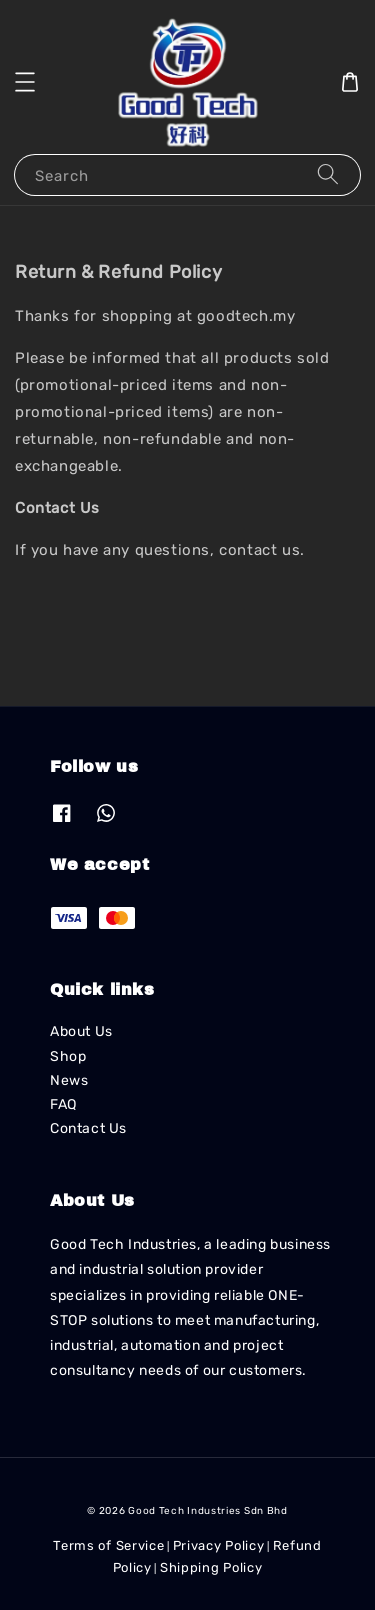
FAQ (63, 1104)
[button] (25, 82)
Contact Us (88, 1128)
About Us (81, 1031)
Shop (68, 1056)
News (69, 1080)
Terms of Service (108, 1545)
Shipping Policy (211, 1567)
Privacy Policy (219, 1545)
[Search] (328, 174)
